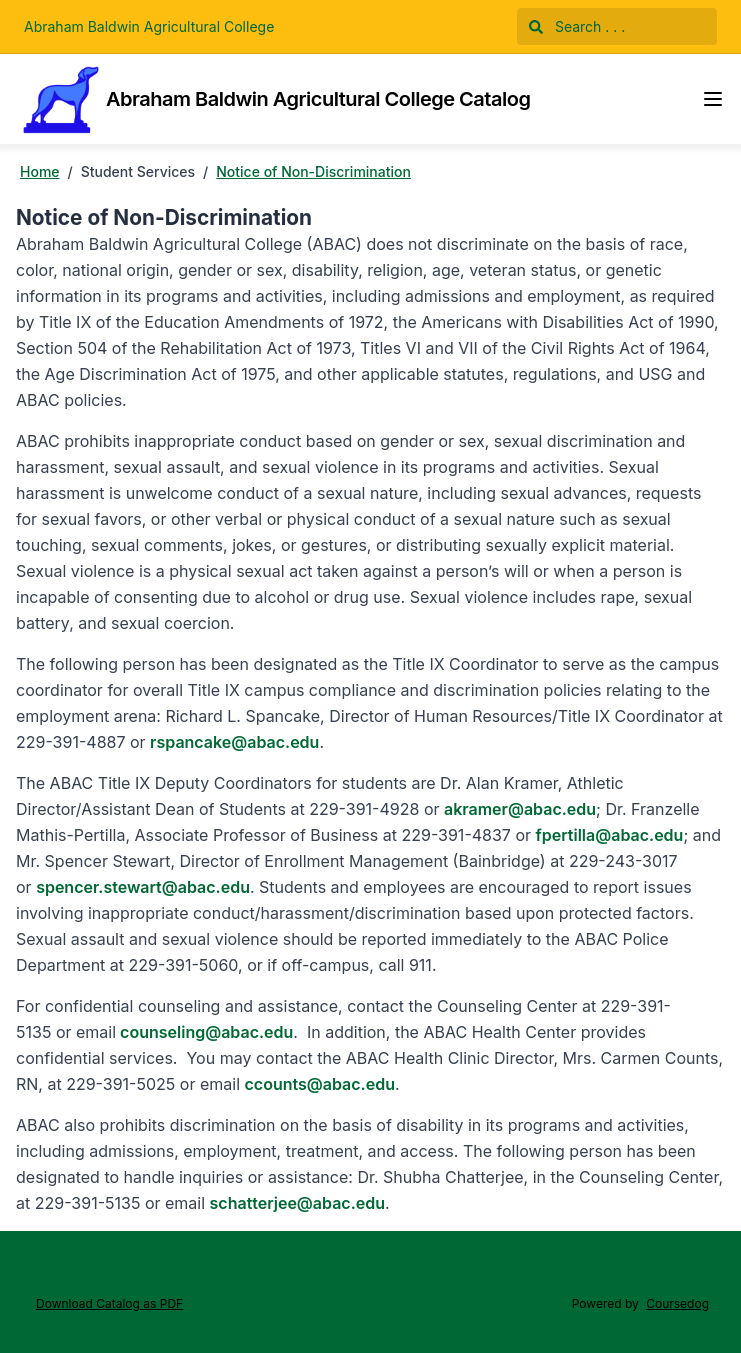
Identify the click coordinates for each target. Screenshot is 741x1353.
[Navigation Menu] (713, 99)
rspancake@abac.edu (234, 742)
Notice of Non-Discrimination (313, 171)
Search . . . (577, 26)
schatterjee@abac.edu (297, 1203)
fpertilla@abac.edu (610, 835)
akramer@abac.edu (520, 809)
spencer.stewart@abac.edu (143, 887)
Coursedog (677, 1303)
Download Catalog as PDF (109, 1303)
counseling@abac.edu (204, 1032)
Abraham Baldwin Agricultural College (149, 26)
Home (40, 171)
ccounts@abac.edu (320, 1084)
